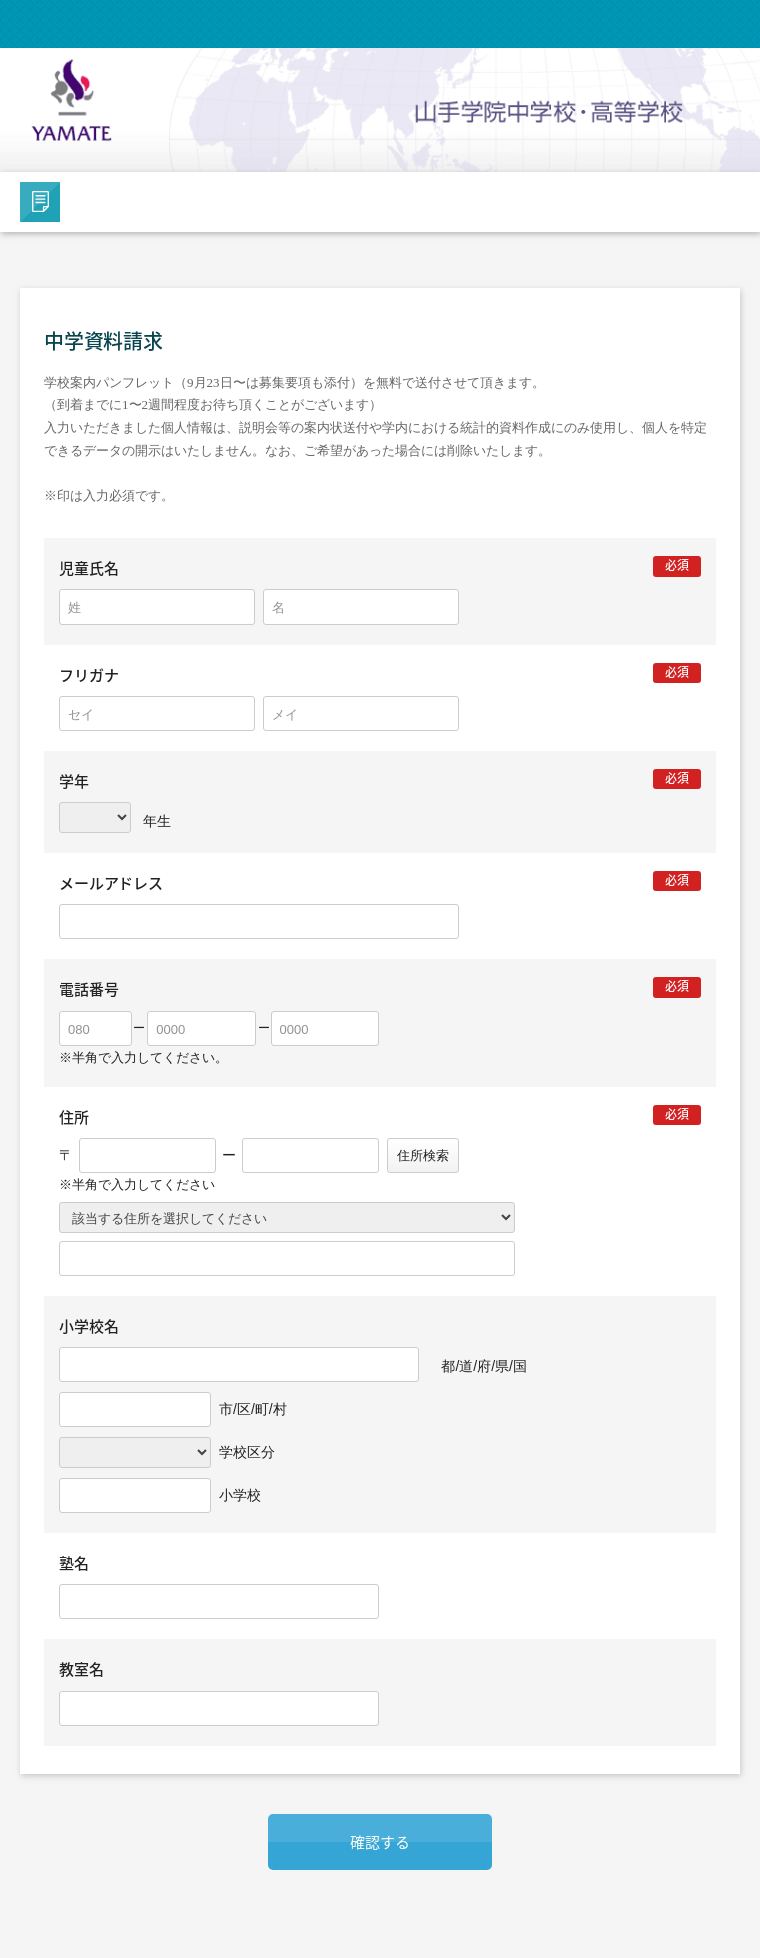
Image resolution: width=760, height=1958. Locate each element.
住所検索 (423, 1155)
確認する (379, 1842)
